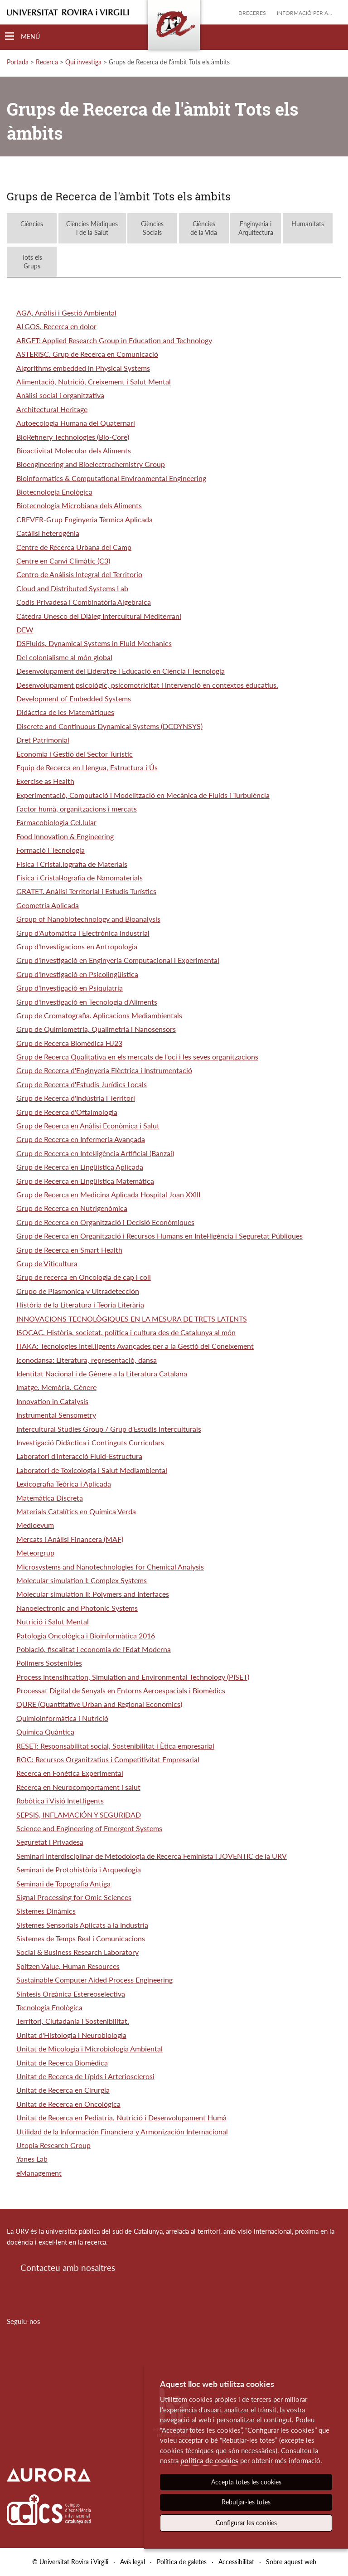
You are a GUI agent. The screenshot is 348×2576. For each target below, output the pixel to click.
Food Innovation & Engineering (65, 836)
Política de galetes (182, 2562)
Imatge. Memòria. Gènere (56, 1387)
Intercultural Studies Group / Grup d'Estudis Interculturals (108, 1428)
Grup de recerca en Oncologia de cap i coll (83, 1277)
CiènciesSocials (152, 228)
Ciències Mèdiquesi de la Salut (92, 228)
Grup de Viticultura (46, 1263)
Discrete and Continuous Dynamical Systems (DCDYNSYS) (109, 726)
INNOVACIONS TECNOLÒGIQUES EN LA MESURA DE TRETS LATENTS (131, 1318)
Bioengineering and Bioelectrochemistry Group (90, 464)
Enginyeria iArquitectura (255, 228)
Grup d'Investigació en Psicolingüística (77, 974)
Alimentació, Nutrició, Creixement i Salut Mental (93, 381)
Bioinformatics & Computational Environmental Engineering (111, 478)
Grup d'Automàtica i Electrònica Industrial (83, 932)
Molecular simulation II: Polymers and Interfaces (92, 1593)
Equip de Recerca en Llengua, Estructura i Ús (87, 767)
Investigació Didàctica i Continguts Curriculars (90, 1442)
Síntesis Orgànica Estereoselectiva (70, 1993)
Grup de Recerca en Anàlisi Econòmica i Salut (88, 1125)
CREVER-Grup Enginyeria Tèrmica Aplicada (84, 519)
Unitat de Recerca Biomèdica (62, 2062)
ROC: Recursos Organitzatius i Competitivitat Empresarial (107, 1759)
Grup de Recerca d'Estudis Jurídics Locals (81, 1084)
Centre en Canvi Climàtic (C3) (63, 560)
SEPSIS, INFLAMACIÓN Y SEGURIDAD (78, 1814)
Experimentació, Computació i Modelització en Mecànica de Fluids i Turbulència (143, 795)
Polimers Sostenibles (49, 1662)
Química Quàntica (45, 1731)
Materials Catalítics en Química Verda (76, 1511)
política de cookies (209, 2460)
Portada (18, 62)
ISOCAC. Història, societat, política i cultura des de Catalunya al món (126, 1332)
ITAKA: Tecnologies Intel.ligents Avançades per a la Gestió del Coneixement (135, 1345)
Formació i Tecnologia (50, 850)
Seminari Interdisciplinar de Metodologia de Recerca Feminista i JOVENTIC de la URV (151, 1856)
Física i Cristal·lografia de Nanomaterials (79, 877)
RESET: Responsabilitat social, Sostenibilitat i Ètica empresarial (115, 1745)
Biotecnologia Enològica (54, 491)
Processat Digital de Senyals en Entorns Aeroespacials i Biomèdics (120, 1690)
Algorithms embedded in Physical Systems (83, 368)
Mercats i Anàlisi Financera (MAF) (69, 1539)
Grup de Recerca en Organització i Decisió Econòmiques (105, 1222)
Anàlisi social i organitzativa (60, 395)
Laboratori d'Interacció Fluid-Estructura (79, 1456)
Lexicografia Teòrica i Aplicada (63, 1483)
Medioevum (35, 1525)
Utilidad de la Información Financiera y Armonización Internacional (122, 2131)
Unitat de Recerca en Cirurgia (63, 2089)
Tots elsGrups (32, 261)
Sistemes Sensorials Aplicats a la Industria (82, 1924)
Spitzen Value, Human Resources (68, 1966)
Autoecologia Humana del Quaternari (75, 422)
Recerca (47, 62)
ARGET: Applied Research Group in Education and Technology (114, 340)
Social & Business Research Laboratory (77, 1952)
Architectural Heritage (51, 409)
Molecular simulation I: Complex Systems (81, 1580)
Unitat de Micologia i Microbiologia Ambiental (89, 2048)
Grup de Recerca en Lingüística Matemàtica (85, 1180)
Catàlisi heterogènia (47, 533)
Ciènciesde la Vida (203, 228)
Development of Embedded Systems (73, 698)
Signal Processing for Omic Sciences (73, 1897)
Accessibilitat (236, 2562)
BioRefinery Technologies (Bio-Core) (72, 437)
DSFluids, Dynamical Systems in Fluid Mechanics (94, 643)
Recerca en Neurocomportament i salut (78, 1787)
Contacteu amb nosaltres (67, 2267)
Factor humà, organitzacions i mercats (76, 808)
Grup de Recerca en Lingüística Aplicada (79, 1166)
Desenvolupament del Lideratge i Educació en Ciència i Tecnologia (120, 670)
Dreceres (252, 13)
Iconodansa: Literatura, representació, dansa (86, 1360)
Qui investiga (83, 62)
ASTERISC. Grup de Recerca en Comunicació (87, 354)
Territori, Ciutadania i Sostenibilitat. (72, 2021)
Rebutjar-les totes (246, 2502)
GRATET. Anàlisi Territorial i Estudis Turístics (86, 891)
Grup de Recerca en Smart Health (69, 1249)
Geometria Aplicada (47, 905)
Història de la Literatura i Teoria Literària (80, 1304)
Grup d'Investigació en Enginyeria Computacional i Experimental (117, 960)
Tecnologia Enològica (49, 2007)
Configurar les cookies (246, 2523)
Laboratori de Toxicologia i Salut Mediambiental (91, 1470)
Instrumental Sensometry (56, 1414)
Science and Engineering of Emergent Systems (89, 1828)
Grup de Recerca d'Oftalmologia (66, 1112)
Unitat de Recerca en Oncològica (68, 2104)
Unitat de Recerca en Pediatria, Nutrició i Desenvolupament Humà (121, 2117)
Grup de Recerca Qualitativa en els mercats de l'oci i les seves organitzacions (137, 1056)
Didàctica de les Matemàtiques (65, 712)
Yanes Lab (32, 2158)
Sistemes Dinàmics (46, 1910)
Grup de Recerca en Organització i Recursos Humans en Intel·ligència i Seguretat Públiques (159, 1235)
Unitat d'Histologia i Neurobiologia (71, 2035)
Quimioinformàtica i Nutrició (62, 1718)
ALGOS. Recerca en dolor (56, 326)
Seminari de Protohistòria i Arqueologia (78, 1869)
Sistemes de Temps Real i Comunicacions (80, 1938)
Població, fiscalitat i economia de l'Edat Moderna (93, 1649)
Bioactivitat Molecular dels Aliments (73, 450)
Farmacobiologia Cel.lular (56, 822)
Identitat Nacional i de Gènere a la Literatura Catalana (101, 1373)
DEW (25, 629)
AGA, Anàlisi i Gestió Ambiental (66, 312)
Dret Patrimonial (42, 739)
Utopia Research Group (53, 2145)
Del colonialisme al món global (64, 657)
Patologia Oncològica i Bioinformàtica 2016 (85, 1635)
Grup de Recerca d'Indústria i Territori (75, 1098)
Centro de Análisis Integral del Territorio (79, 574)
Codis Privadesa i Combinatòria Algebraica (83, 602)
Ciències (31, 228)
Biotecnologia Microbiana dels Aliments (79, 505)
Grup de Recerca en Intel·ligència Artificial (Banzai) (95, 1153)
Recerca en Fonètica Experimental (69, 1773)
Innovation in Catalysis (52, 1401)
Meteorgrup (35, 1552)
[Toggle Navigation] (22, 36)
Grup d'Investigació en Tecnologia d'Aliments (86, 1001)
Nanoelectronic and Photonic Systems (77, 1608)
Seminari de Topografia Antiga (63, 1883)
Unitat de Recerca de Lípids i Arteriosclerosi (85, 2076)
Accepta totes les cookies (246, 2482)
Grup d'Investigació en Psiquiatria (69, 987)
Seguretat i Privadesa (49, 1841)
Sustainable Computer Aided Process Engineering (94, 1979)
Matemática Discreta (49, 1497)
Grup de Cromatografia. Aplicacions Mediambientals (99, 1015)
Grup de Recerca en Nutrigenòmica (71, 1208)
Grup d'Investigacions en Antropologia (76, 946)
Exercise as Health (45, 781)
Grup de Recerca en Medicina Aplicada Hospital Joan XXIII (108, 1194)
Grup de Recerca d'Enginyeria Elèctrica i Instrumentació (104, 1070)
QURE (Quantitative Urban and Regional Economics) (99, 1704)
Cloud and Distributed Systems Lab (72, 588)
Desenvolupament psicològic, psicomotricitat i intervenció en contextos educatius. (147, 684)
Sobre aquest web (291, 2562)
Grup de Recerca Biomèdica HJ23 (69, 1043)
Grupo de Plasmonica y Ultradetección (77, 1291)
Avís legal (132, 2562)
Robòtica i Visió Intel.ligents (60, 1800)
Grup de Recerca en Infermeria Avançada (80, 1139)
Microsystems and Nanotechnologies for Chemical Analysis (110, 1566)
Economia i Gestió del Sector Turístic (74, 753)
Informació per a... (304, 13)
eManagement (39, 2172)
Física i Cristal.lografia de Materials (71, 864)
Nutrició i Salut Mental (52, 1621)
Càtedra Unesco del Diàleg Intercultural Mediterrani (98, 616)
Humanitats (307, 228)
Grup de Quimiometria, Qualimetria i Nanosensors (96, 1029)
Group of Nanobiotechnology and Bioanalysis (88, 918)
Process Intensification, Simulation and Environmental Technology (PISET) (132, 1676)
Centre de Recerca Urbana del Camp (73, 547)
